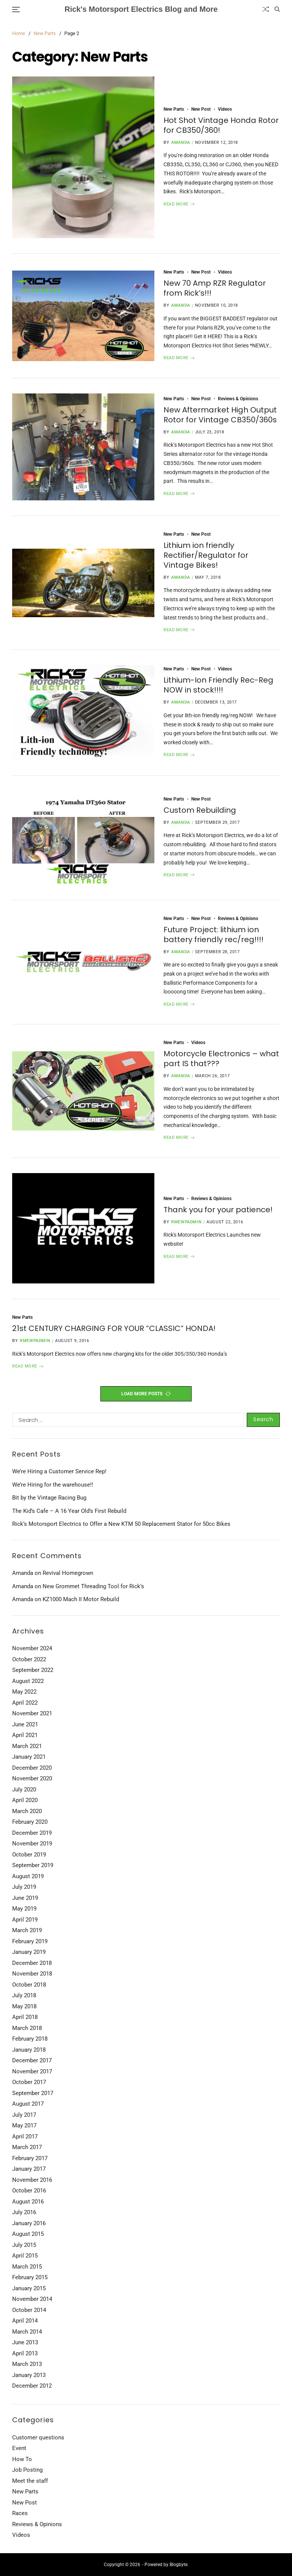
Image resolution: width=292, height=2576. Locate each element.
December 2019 (32, 1832)
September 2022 (32, 1670)
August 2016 (28, 2201)
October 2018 (29, 1984)
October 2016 (29, 2190)
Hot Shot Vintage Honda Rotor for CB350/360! (221, 125)
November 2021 (32, 1713)
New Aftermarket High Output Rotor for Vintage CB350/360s (220, 414)
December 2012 (32, 2385)
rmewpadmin (186, 1222)
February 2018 (30, 2038)
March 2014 (27, 2331)
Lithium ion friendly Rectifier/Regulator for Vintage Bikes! (205, 555)
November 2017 (32, 2071)
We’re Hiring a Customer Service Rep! (59, 1471)
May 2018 (24, 2006)
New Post (201, 109)
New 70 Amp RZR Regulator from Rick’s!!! (214, 288)
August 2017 (28, 2103)
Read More (179, 204)
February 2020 (30, 1821)
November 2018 (32, 1973)
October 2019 (29, 1854)
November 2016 (32, 2179)
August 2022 (28, 1681)
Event (19, 2448)
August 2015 (28, 2234)
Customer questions (38, 2437)
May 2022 (24, 1691)
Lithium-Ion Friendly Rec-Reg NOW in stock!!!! (218, 685)
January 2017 (29, 2168)
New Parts (173, 109)
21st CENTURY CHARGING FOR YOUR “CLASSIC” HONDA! (114, 1328)
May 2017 (24, 2125)
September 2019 (32, 1865)
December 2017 (32, 2060)
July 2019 (24, 1886)
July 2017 (24, 2114)
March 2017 (27, 2147)
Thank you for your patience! (218, 1209)
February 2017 (30, 2158)
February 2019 (30, 1941)
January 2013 (29, 2375)
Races (20, 2513)
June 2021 (25, 1724)
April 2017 (25, 2136)
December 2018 (32, 1963)
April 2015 (25, 2255)
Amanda (180, 142)
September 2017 (32, 2093)
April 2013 (25, 2353)
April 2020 (25, 1800)
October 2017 (29, 2082)
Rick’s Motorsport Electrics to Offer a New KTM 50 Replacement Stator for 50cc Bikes (121, 1523)
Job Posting (27, 2469)
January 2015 (29, 2288)
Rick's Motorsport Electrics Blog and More (141, 9)
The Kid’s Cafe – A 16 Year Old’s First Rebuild (69, 1511)
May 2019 (24, 1908)
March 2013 (27, 2364)
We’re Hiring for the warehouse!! (52, 1484)
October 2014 (29, 2310)
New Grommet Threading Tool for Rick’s (93, 1586)
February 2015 (30, 2277)
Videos (225, 109)
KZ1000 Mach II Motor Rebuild (81, 1599)
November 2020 (32, 1778)
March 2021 (27, 1746)
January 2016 (29, 2223)
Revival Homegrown (68, 1573)
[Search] (277, 9)
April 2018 (25, 2017)
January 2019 (29, 1952)
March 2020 (27, 1811)
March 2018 (27, 2028)
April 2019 (25, 1919)
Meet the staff (30, 2480)
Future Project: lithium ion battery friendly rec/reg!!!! (213, 934)
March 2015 (27, 2266)
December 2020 (32, 1767)
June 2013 (25, 2342)
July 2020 (24, 1789)
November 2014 (32, 2299)
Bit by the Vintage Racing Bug (49, 1497)
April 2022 (25, 1702)
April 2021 (25, 1735)
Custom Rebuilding (199, 810)
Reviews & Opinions (238, 398)
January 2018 (29, 2049)
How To (22, 2459)
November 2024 (32, 1648)
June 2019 (25, 1898)
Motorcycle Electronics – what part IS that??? (221, 1058)
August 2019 (28, 1876)
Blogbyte (178, 2564)
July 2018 (24, 1995)
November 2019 (32, 1843)
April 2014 (25, 2320)
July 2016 (24, 2212)
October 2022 (29, 1659)
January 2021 (29, 1756)
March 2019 (27, 1930)
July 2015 (24, 2245)
